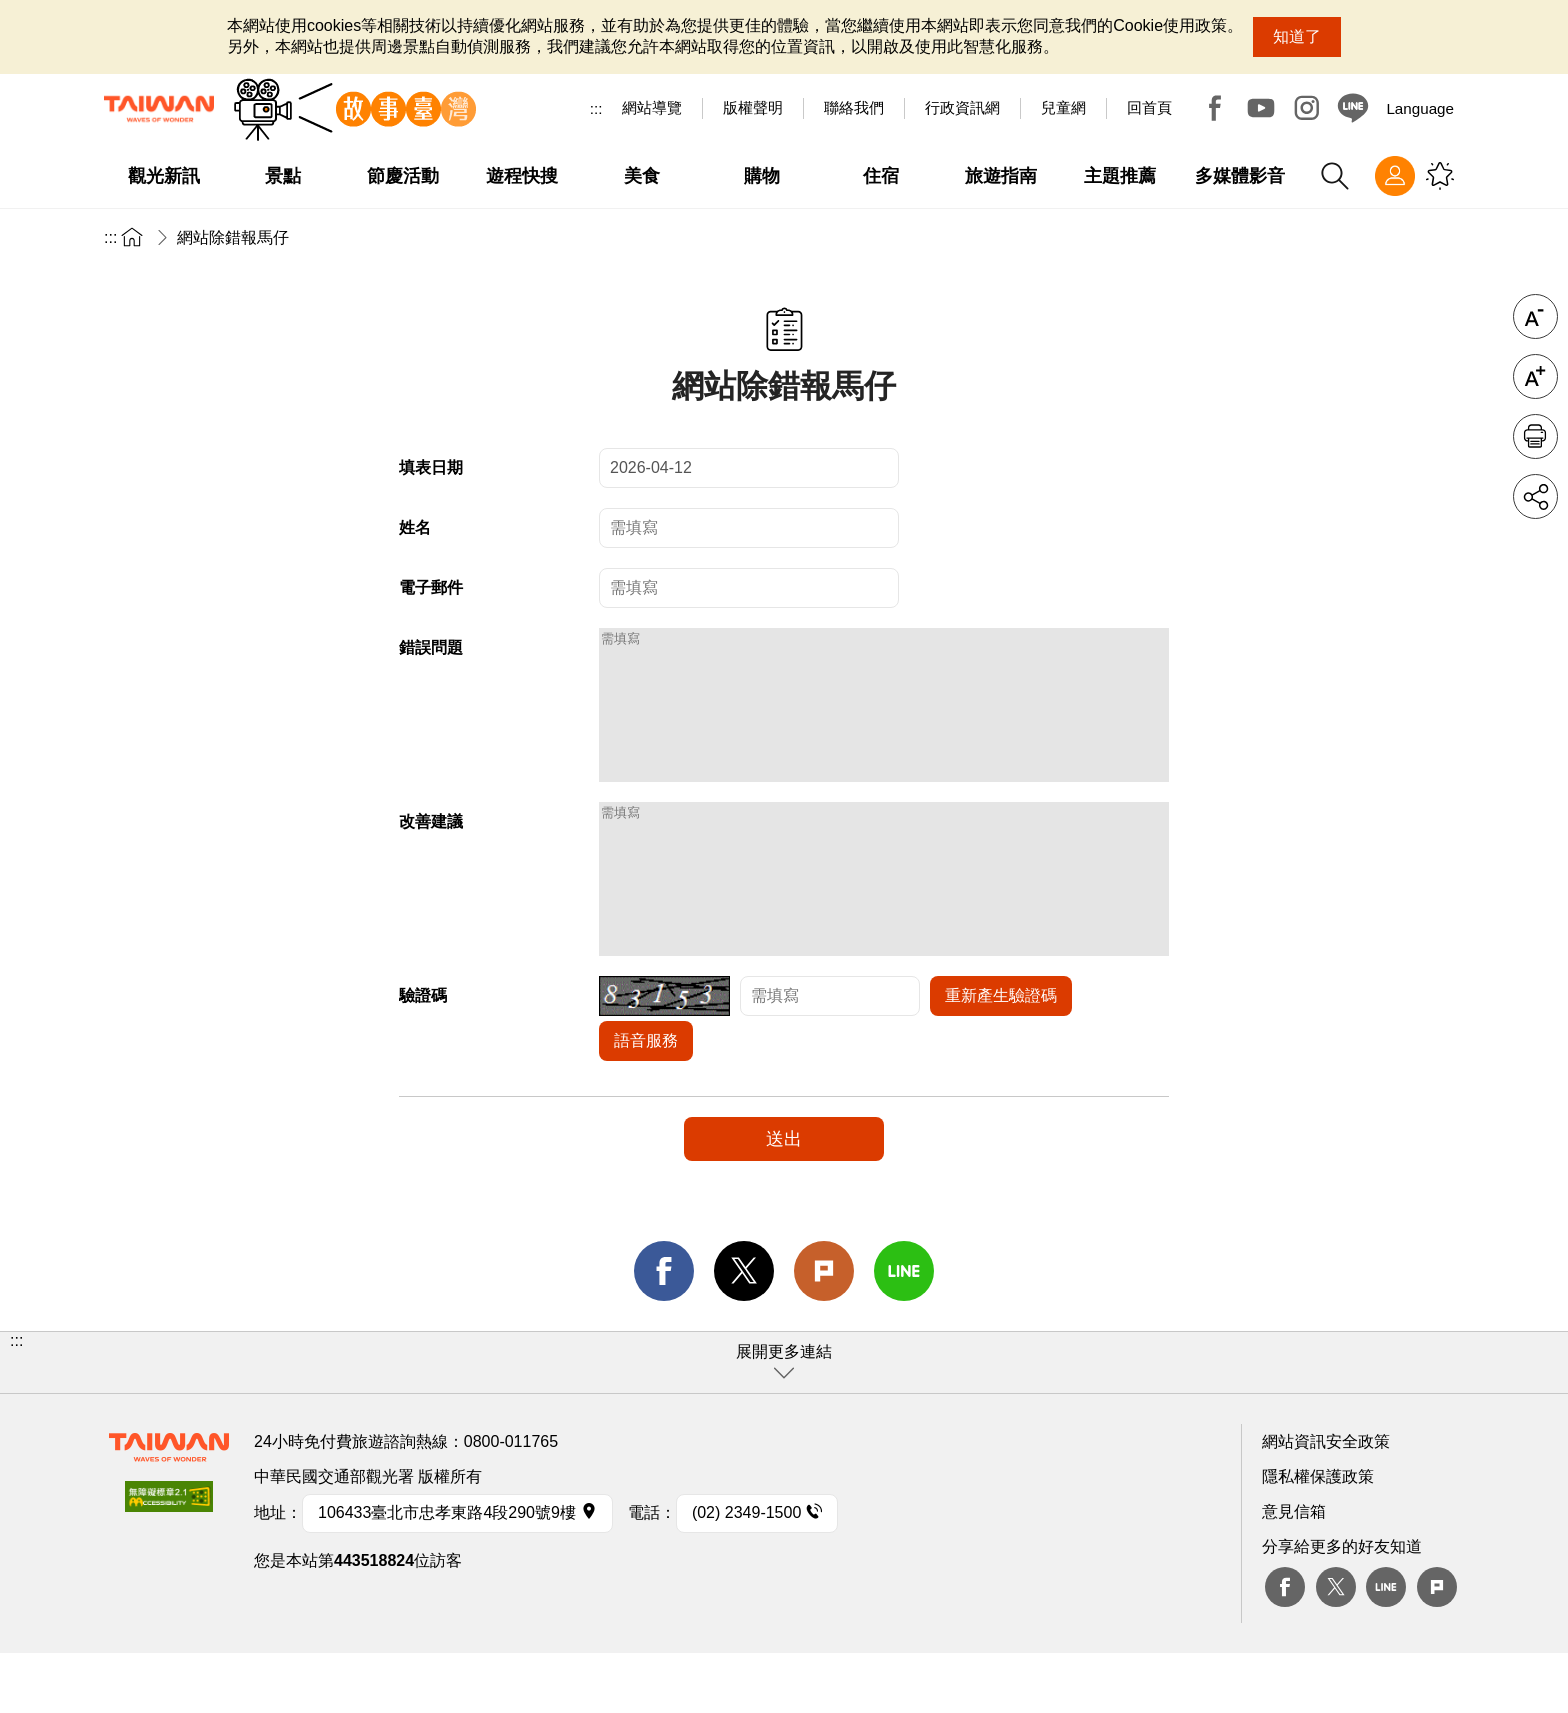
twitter (744, 1331)
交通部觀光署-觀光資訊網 (159, 109)
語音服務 (646, 1100)
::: (596, 108)
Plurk (824, 1331)
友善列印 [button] (1535, 436)
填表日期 (431, 467)
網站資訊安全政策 (1326, 1501)
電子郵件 (431, 587)
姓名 (415, 527)
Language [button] (1420, 108)
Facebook (1215, 108)
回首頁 (1149, 107)
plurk (1437, 1647)
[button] (784, 1422)
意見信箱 (1294, 1571)
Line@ (1353, 108)
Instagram (1307, 108)
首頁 (132, 236)
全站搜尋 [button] (1335, 176)
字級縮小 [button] (1535, 316)
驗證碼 (423, 1055)
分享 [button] (1535, 496)
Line (1386, 1647)
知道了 (1297, 36)
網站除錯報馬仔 (233, 237)
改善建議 (431, 851)
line (904, 1331)
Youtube (1261, 108)
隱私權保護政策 (1318, 1536)
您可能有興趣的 (1440, 176)
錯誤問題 (431, 647)
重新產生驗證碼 (1001, 1055)
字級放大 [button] (1535, 376)
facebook (664, 1331)
